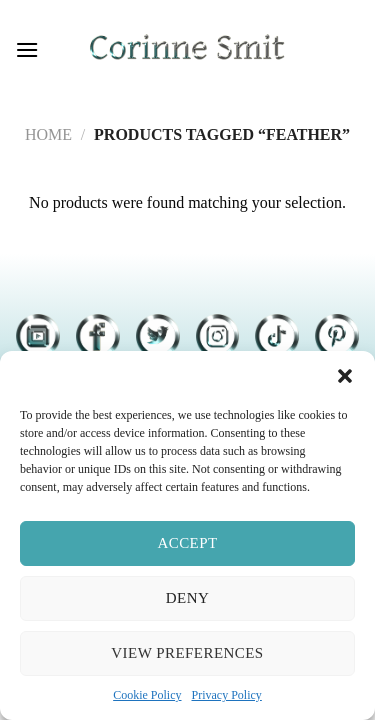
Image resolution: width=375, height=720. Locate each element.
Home (48, 134)
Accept (187, 543)
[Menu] (27, 49)
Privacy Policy (227, 695)
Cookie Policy (147, 695)
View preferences (187, 653)
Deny (187, 598)
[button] (345, 376)
